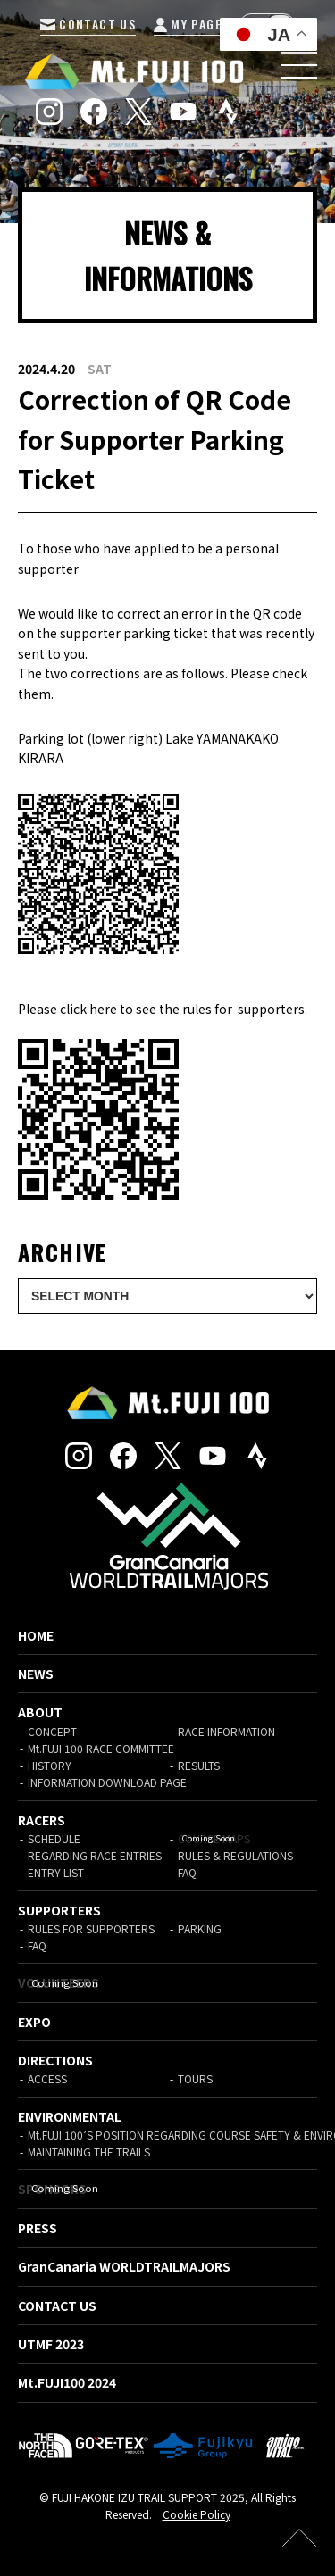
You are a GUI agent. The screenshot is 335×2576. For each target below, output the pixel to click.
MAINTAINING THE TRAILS (89, 2151)
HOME (36, 1635)
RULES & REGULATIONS (235, 1855)
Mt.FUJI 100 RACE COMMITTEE (101, 1748)
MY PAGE (188, 23)
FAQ (187, 1872)
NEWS (36, 1674)
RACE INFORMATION (226, 1731)
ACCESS (47, 2078)
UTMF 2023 (51, 2344)
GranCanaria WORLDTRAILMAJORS (124, 2266)
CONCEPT (52, 1731)
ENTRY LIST (56, 1872)
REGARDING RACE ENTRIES (95, 1855)
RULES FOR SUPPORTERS (91, 1928)
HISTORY (49, 1765)
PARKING (200, 1928)
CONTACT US (88, 23)
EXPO (34, 2022)
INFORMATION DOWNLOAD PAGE (107, 1782)
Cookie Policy (196, 2514)
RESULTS (199, 1765)
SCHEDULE (54, 1838)
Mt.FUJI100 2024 (67, 2382)
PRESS (37, 2228)
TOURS (195, 2078)
